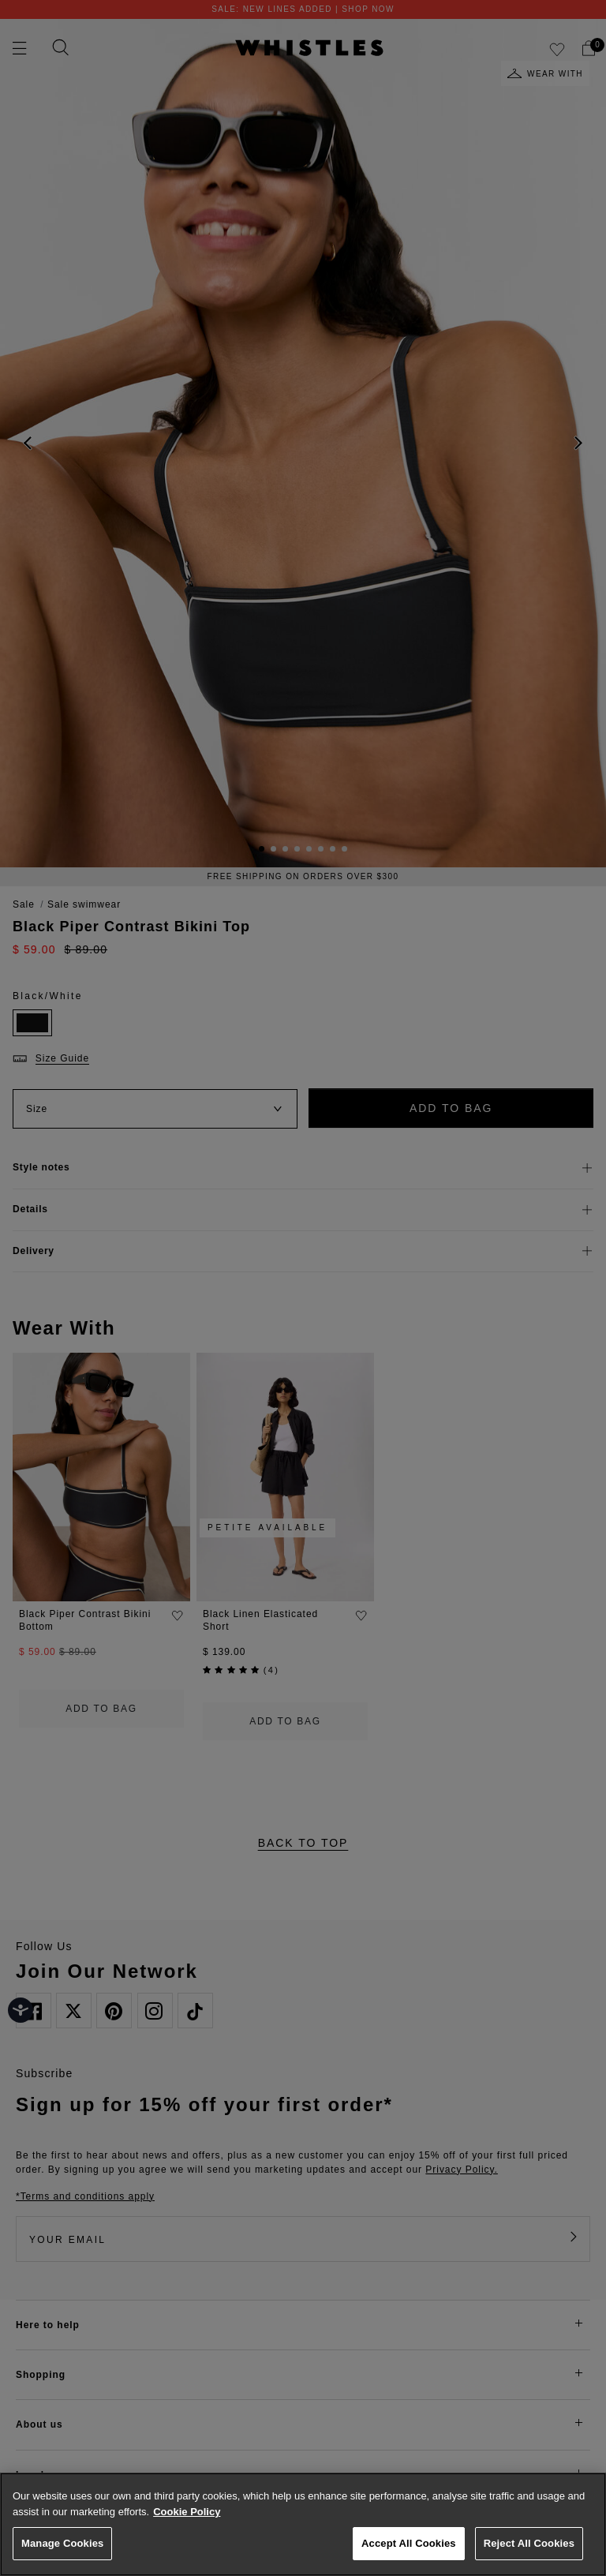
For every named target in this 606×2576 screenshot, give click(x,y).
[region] (303, 2524)
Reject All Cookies (529, 2543)
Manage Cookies (62, 2543)
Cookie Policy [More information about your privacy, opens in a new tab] (186, 2512)
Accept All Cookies (408, 2543)
